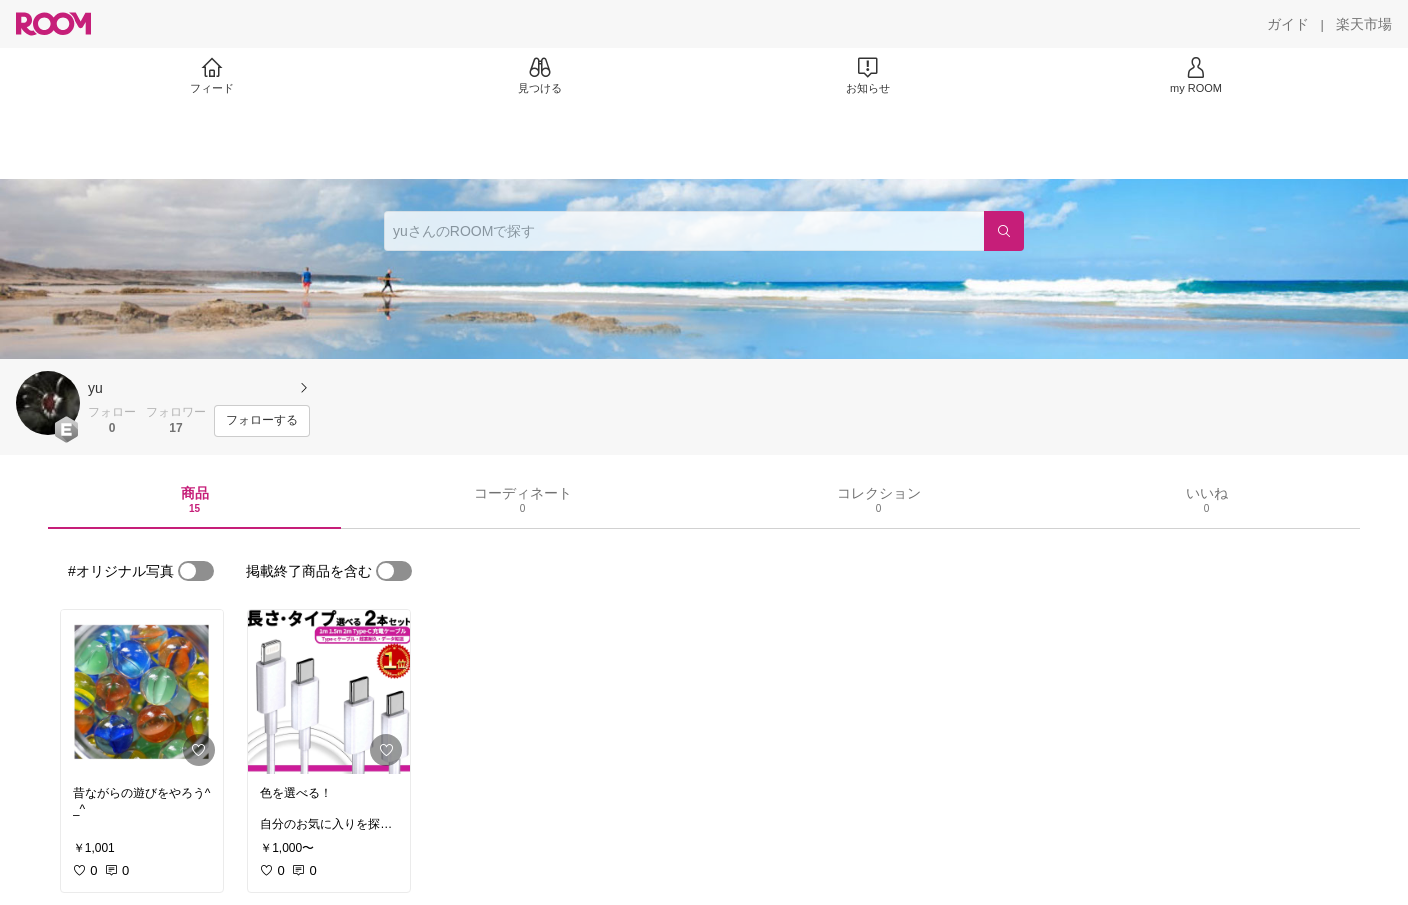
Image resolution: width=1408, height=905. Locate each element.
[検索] (1004, 231)
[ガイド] (1288, 24)
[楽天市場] (1364, 24)
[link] (142, 692)
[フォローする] (262, 421)
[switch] (196, 571)
